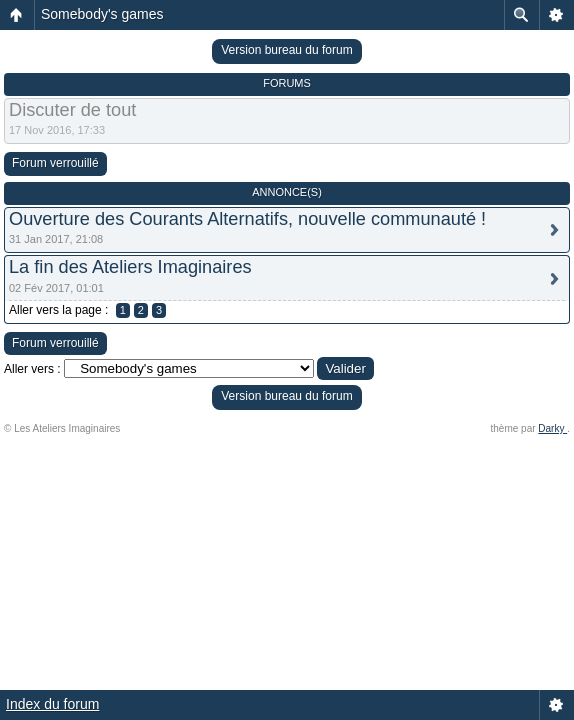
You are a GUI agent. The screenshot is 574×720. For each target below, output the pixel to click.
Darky (552, 428)
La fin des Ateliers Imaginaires (130, 267)
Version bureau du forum (286, 50)
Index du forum (52, 704)
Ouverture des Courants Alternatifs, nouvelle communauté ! (247, 219)
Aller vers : (32, 369)
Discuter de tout (72, 110)
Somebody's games (102, 14)
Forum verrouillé (55, 163)
